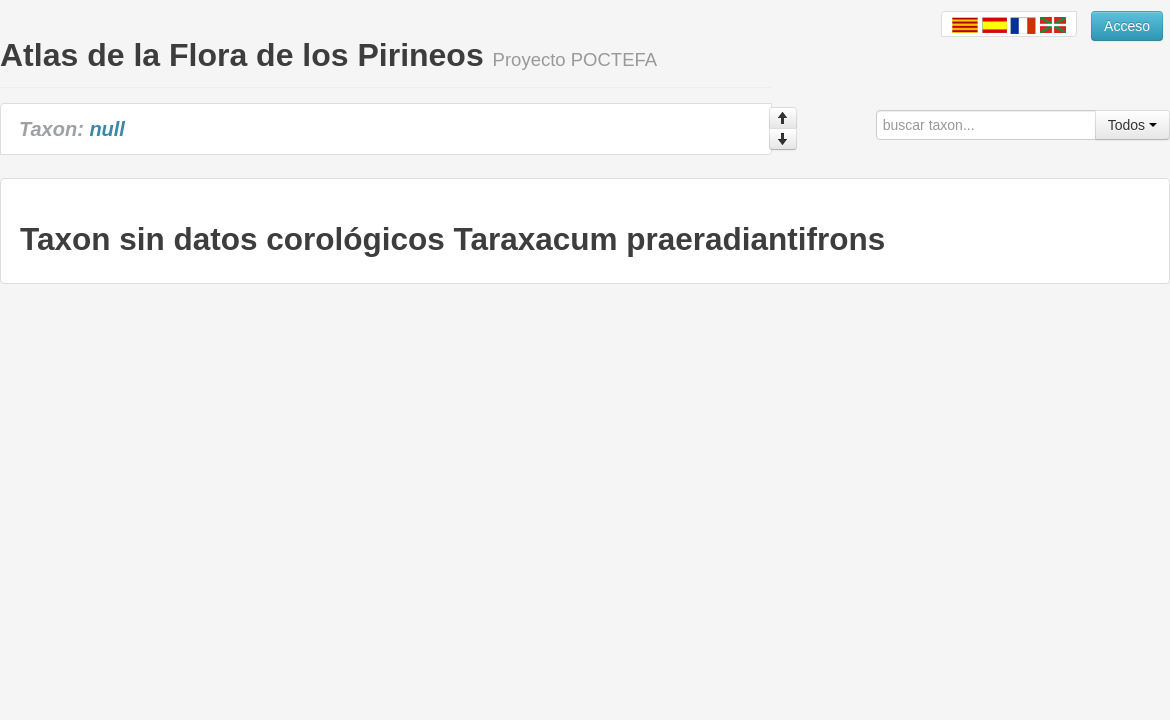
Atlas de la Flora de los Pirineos (242, 55)
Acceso (1127, 26)
